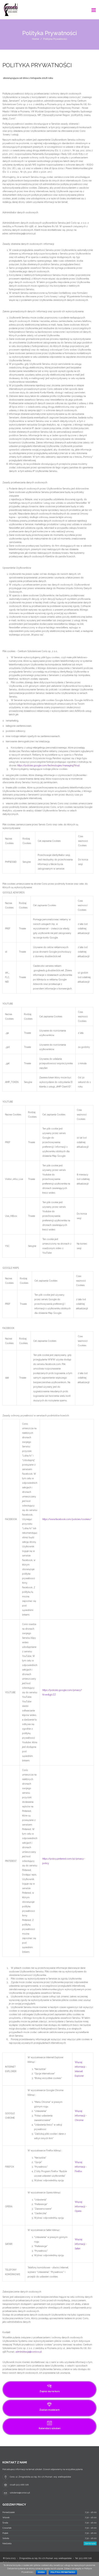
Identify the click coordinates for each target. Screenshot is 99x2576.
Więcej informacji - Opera (81, 2206)
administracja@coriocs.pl (29, 2351)
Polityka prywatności (62, 2572)
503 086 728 (85, 2558)
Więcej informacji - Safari (81, 2244)
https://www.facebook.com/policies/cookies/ (66, 1519)
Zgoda (41, 2572)
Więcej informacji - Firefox (81, 2167)
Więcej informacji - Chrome (81, 2115)
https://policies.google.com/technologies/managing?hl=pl (48, 765)
